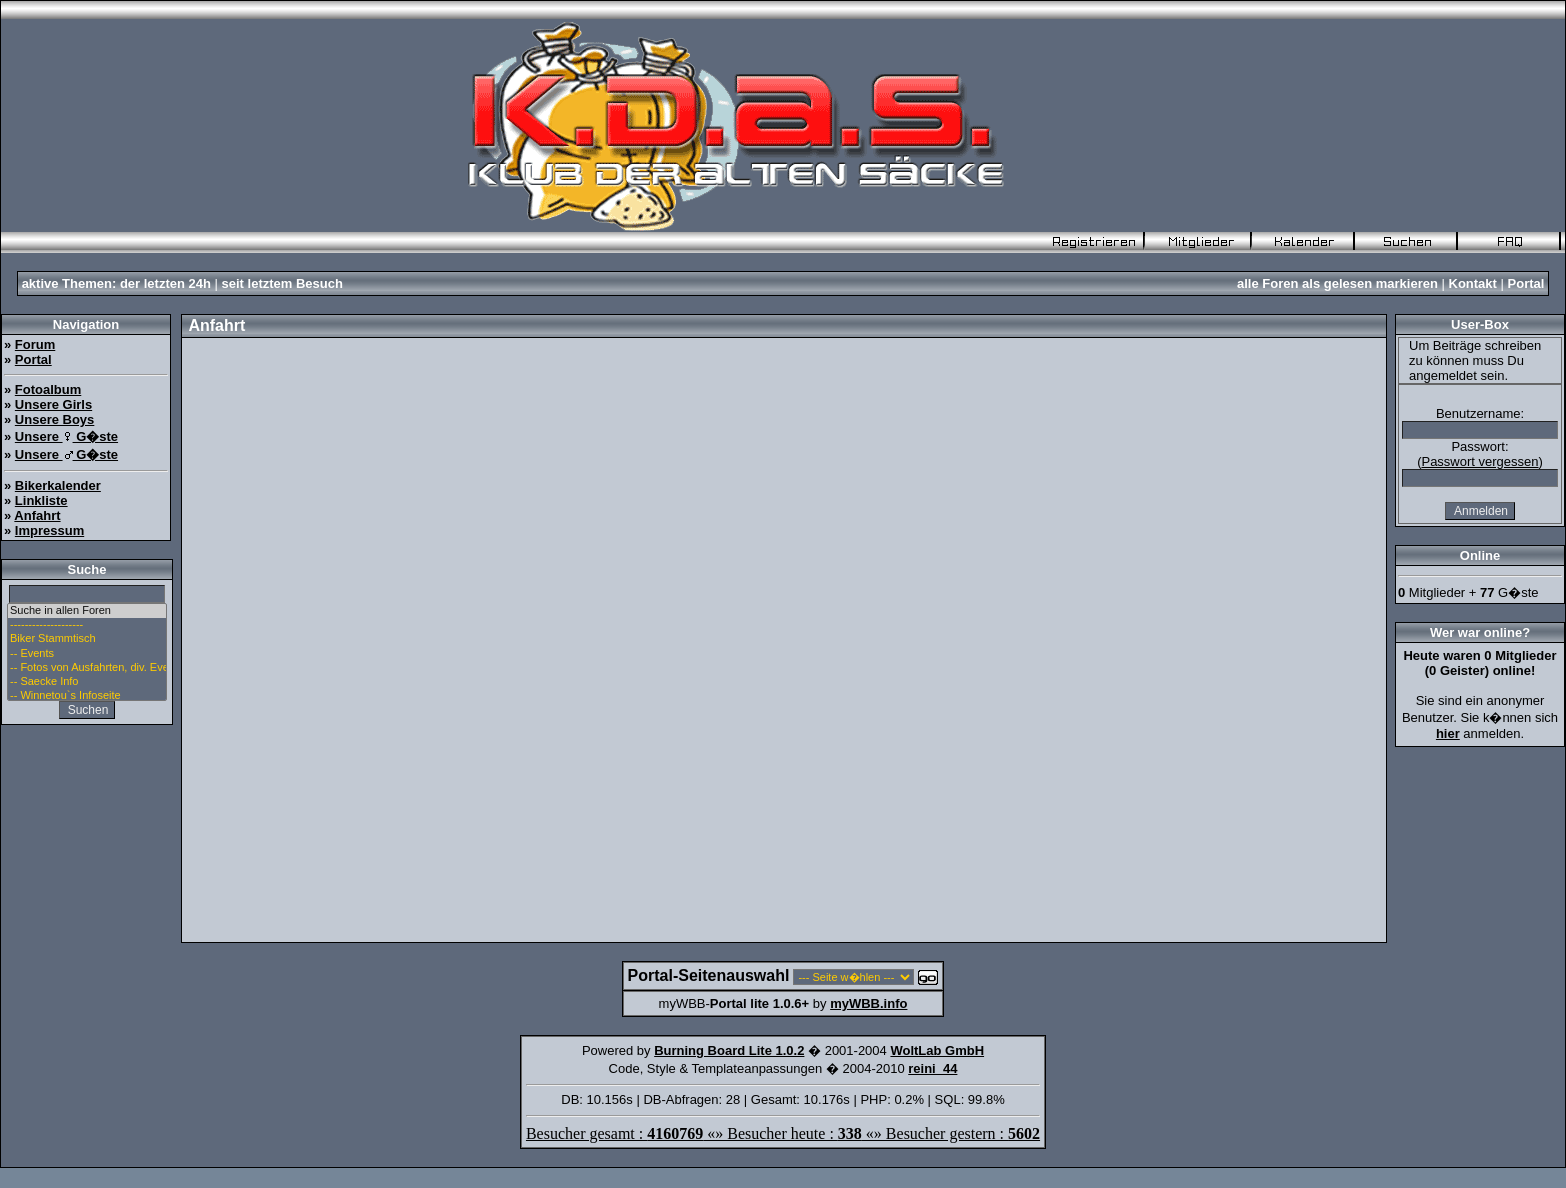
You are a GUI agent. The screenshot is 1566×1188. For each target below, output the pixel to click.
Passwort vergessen (1479, 461)
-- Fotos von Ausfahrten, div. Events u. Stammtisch (87, 668)
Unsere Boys (54, 419)
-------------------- (87, 625)
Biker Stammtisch (87, 639)
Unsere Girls (53, 404)
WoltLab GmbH (937, 1050)
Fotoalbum (48, 389)
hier (1448, 733)
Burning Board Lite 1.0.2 (729, 1050)
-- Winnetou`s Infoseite (87, 696)
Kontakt (1473, 283)
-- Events (87, 654)
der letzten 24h (165, 283)
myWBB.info (868, 1003)
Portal (1526, 283)
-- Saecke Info (87, 682)
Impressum (49, 530)
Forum (35, 344)
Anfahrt (37, 515)
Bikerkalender (58, 485)
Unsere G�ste (66, 436)
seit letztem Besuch (282, 283)
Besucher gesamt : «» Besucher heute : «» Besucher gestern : (783, 1133)
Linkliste (41, 500)
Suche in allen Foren (87, 611)
